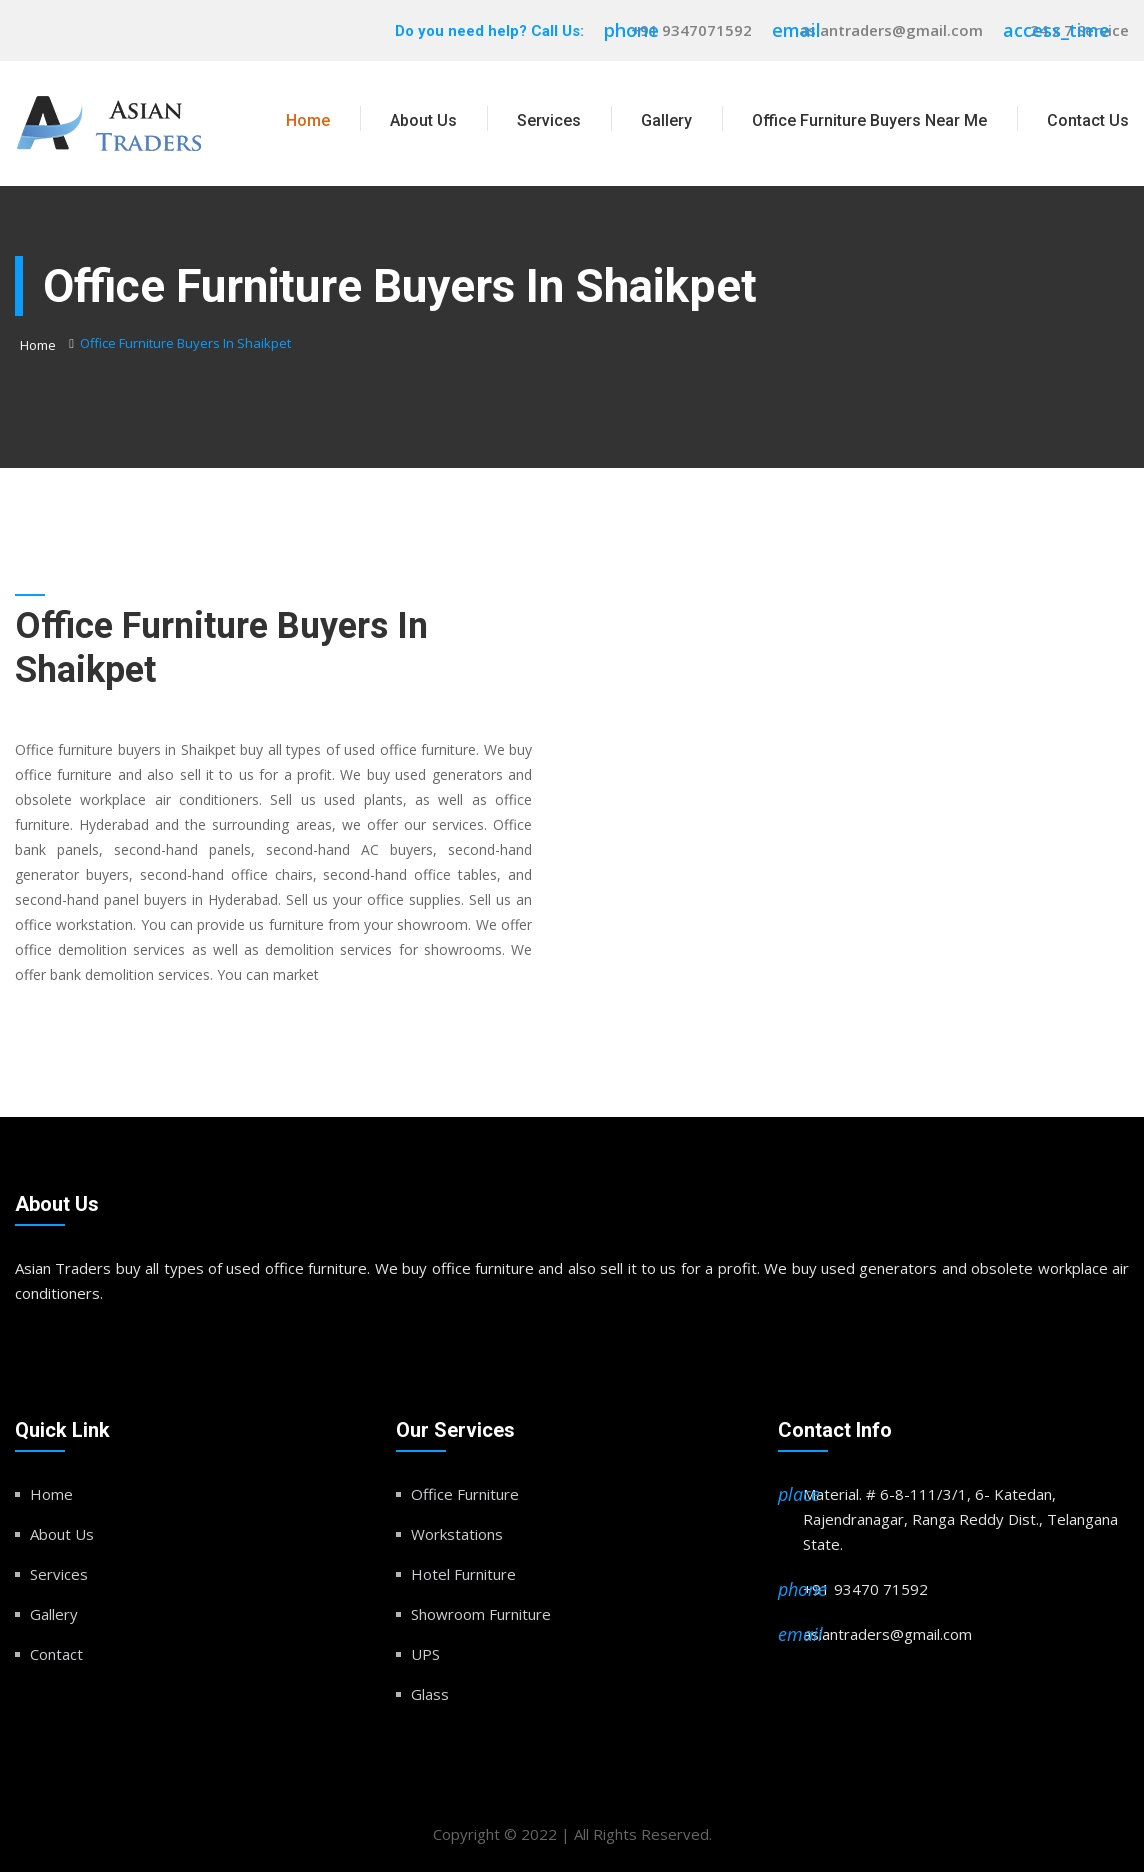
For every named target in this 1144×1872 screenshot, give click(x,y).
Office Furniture (465, 1494)
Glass (430, 1694)
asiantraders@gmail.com (891, 30)
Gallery (666, 120)
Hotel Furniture (463, 1574)
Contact (56, 1654)
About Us (423, 120)
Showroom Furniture (481, 1614)
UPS (425, 1654)
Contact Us (1088, 120)
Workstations (457, 1534)
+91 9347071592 (691, 30)
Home (308, 120)
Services (549, 120)
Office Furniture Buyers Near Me (869, 120)
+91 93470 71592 (865, 1589)
